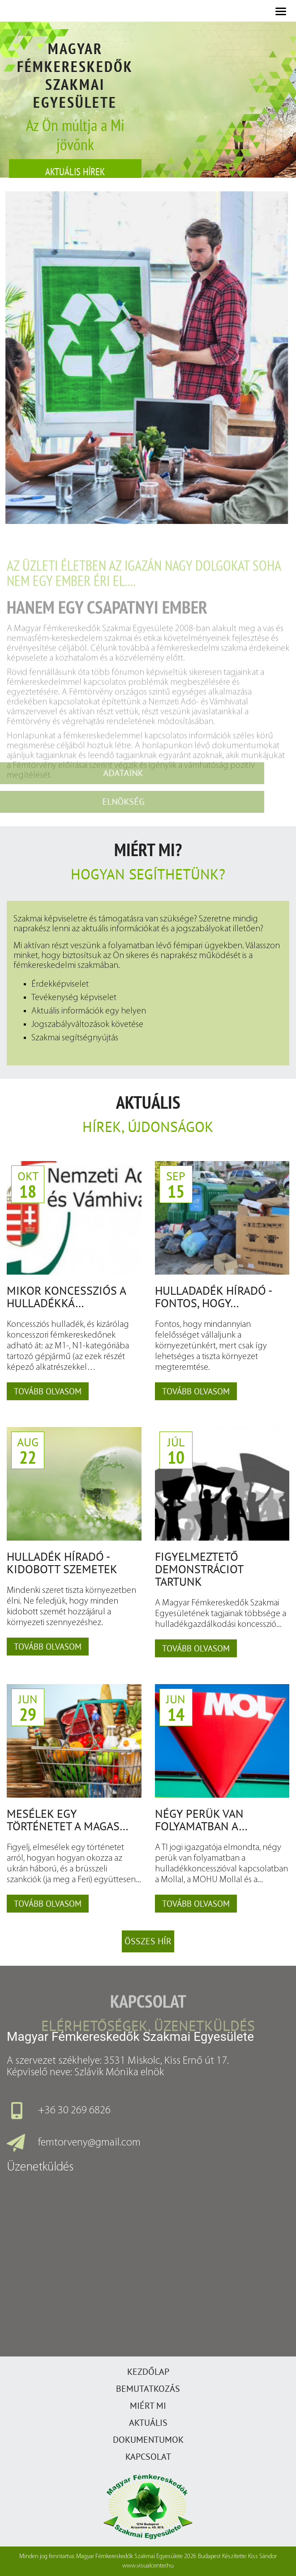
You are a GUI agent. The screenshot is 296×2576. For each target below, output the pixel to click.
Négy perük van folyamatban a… (201, 1820)
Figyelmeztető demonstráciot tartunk (199, 1569)
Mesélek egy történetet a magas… (68, 1820)
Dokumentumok (148, 2439)
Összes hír (148, 1941)
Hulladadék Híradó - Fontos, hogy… (213, 1296)
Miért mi (148, 2405)
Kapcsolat (148, 2456)
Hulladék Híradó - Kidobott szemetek (62, 1562)
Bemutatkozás (148, 2388)
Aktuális (148, 2422)
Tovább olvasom (48, 1391)
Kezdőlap (148, 2372)
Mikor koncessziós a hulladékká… (66, 1296)
